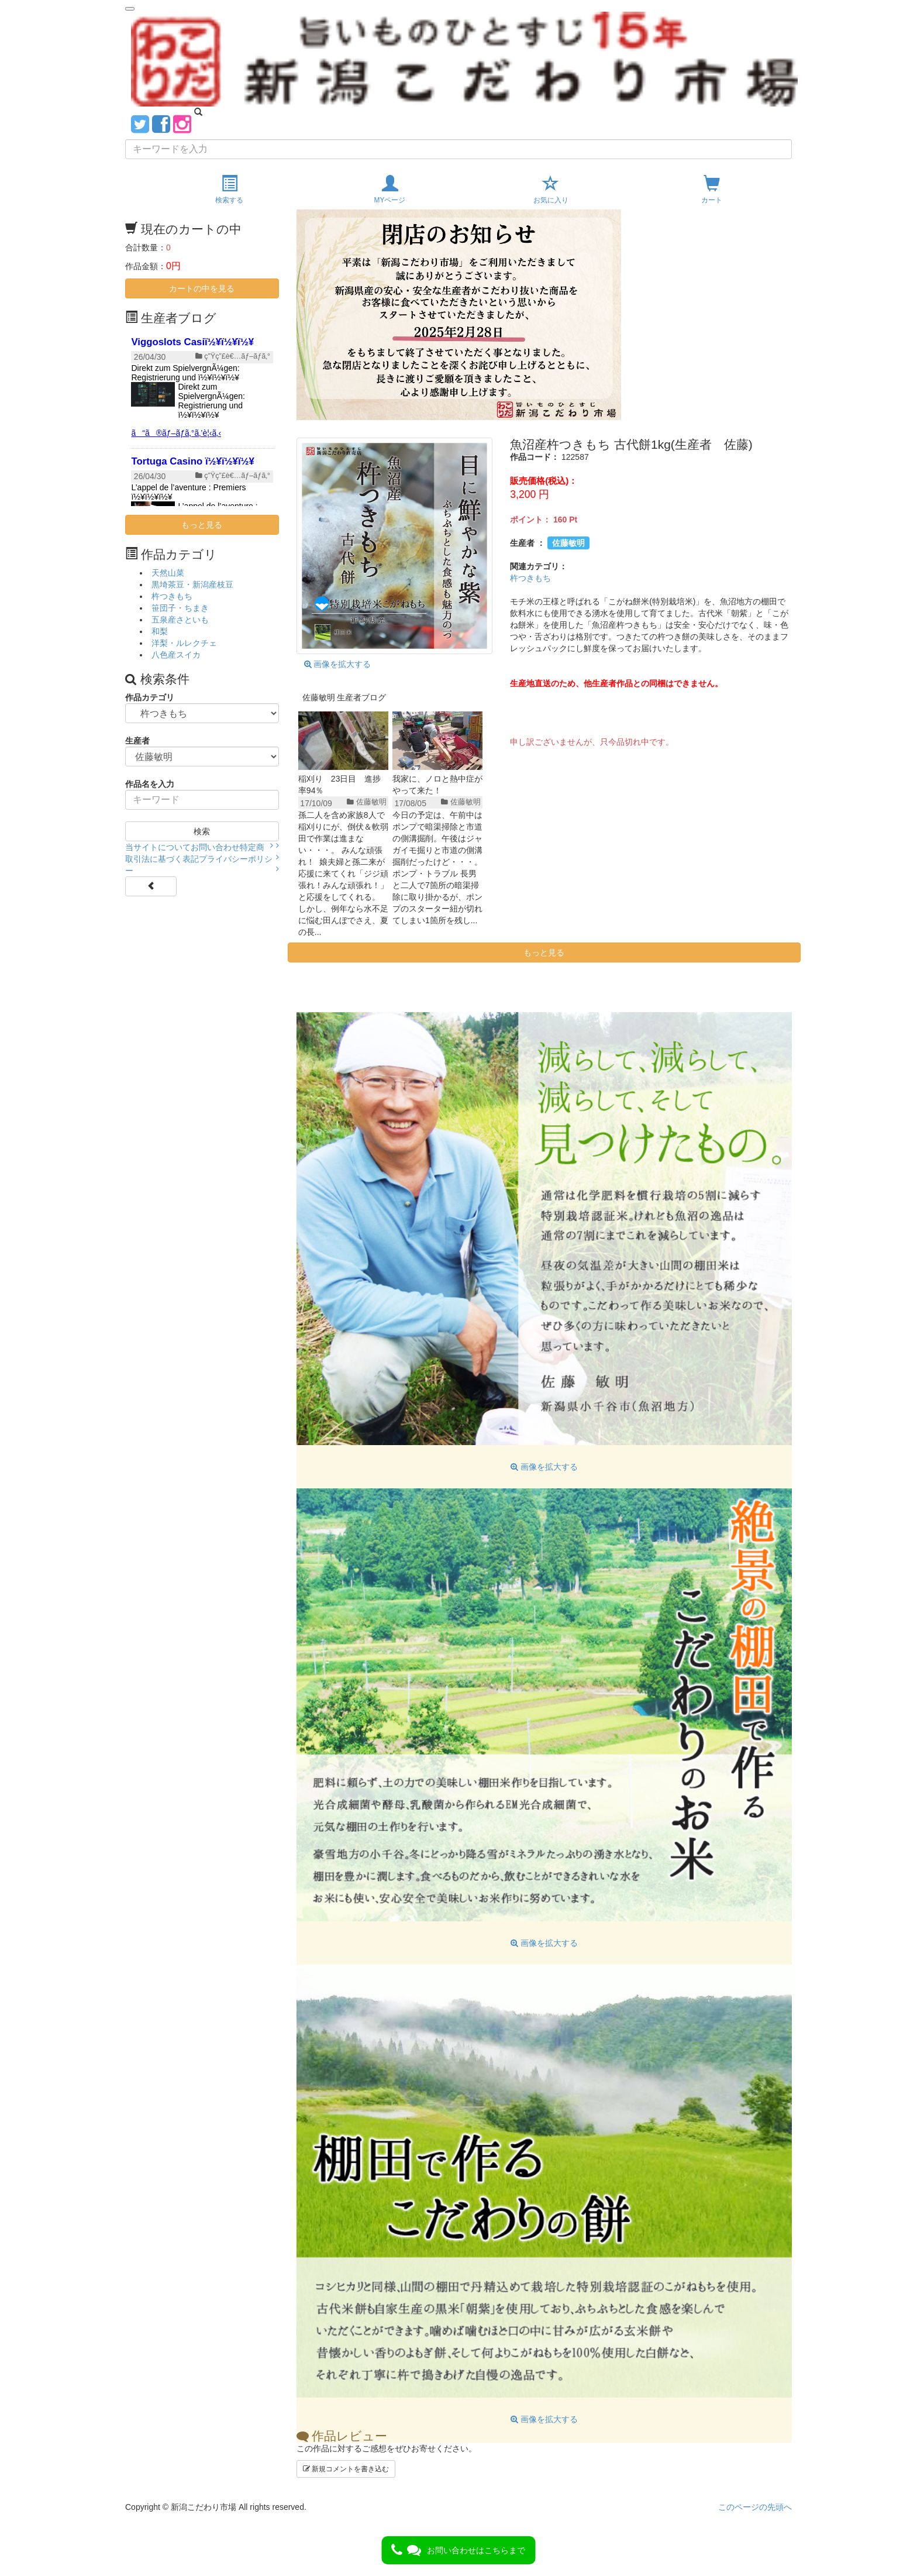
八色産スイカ (176, 654)
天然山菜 (167, 572)
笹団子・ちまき (180, 608)
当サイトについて (158, 847)
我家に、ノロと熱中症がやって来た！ (437, 784)
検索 (202, 831)
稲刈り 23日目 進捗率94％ (339, 784)
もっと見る (543, 952)
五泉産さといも (180, 619)
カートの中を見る (202, 288)
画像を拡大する (337, 664)
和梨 (159, 631)
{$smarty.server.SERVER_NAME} (202, 418)
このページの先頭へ (755, 2507)
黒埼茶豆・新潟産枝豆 (192, 584)
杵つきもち (530, 578)
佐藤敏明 (568, 543)
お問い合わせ (215, 847)
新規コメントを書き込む (346, 2469)
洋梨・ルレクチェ (184, 643)
